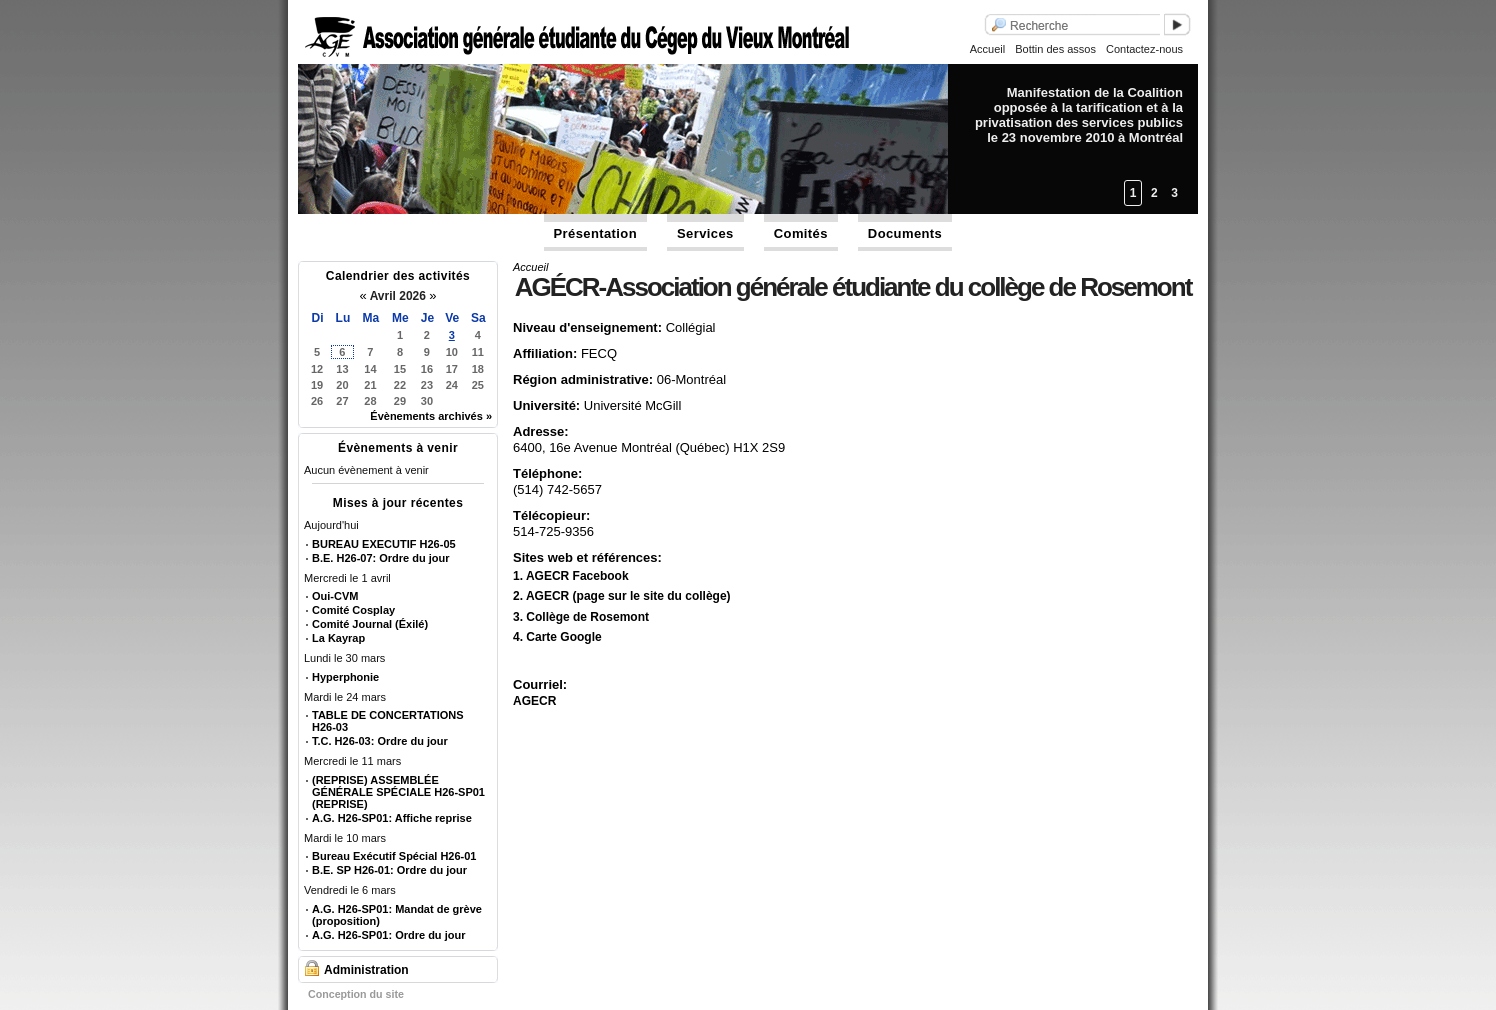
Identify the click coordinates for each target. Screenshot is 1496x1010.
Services (705, 233)
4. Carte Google (557, 637)
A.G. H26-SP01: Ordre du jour (388, 935)
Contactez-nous (1144, 49)
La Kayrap (338, 638)
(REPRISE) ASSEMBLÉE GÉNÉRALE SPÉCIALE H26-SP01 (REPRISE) (398, 792)
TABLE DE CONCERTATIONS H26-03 (388, 721)
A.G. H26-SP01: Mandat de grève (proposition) (397, 915)
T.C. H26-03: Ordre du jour (380, 741)
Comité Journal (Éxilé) (370, 624)
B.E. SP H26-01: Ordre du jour (389, 870)
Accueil (987, 49)
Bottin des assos (1055, 49)
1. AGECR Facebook (571, 576)
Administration (366, 970)
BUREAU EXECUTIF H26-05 (384, 544)
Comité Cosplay (353, 610)
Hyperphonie (345, 677)
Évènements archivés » (431, 416)
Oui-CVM (335, 596)
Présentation (596, 233)
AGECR (534, 701)
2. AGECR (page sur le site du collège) (622, 596)
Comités (801, 233)
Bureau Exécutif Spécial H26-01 (394, 856)
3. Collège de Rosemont (581, 617)
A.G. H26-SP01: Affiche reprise (392, 818)
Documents (905, 233)
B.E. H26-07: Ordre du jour (381, 558)
